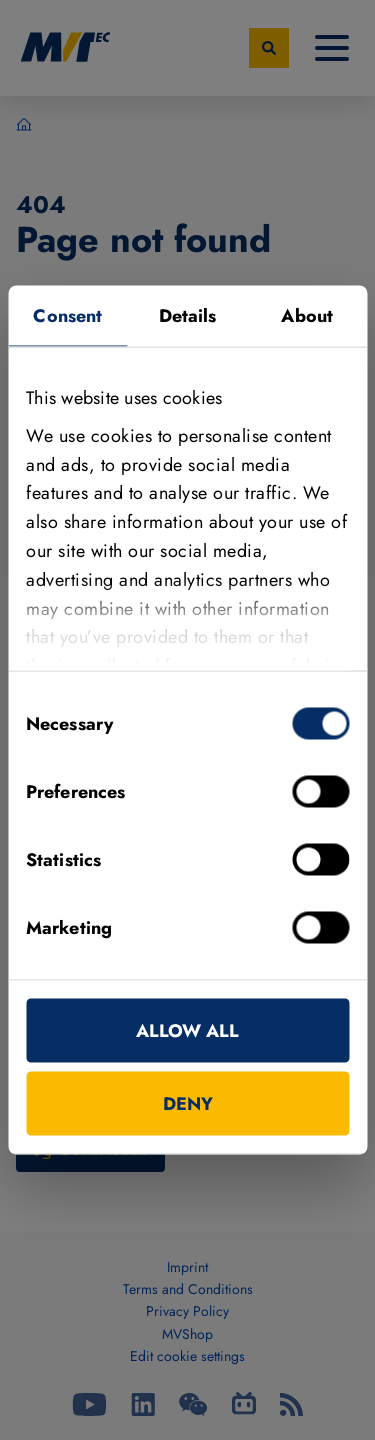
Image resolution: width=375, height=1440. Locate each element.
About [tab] (307, 316)
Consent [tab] (67, 316)
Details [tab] (188, 316)
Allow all (187, 1031)
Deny (188, 1104)
